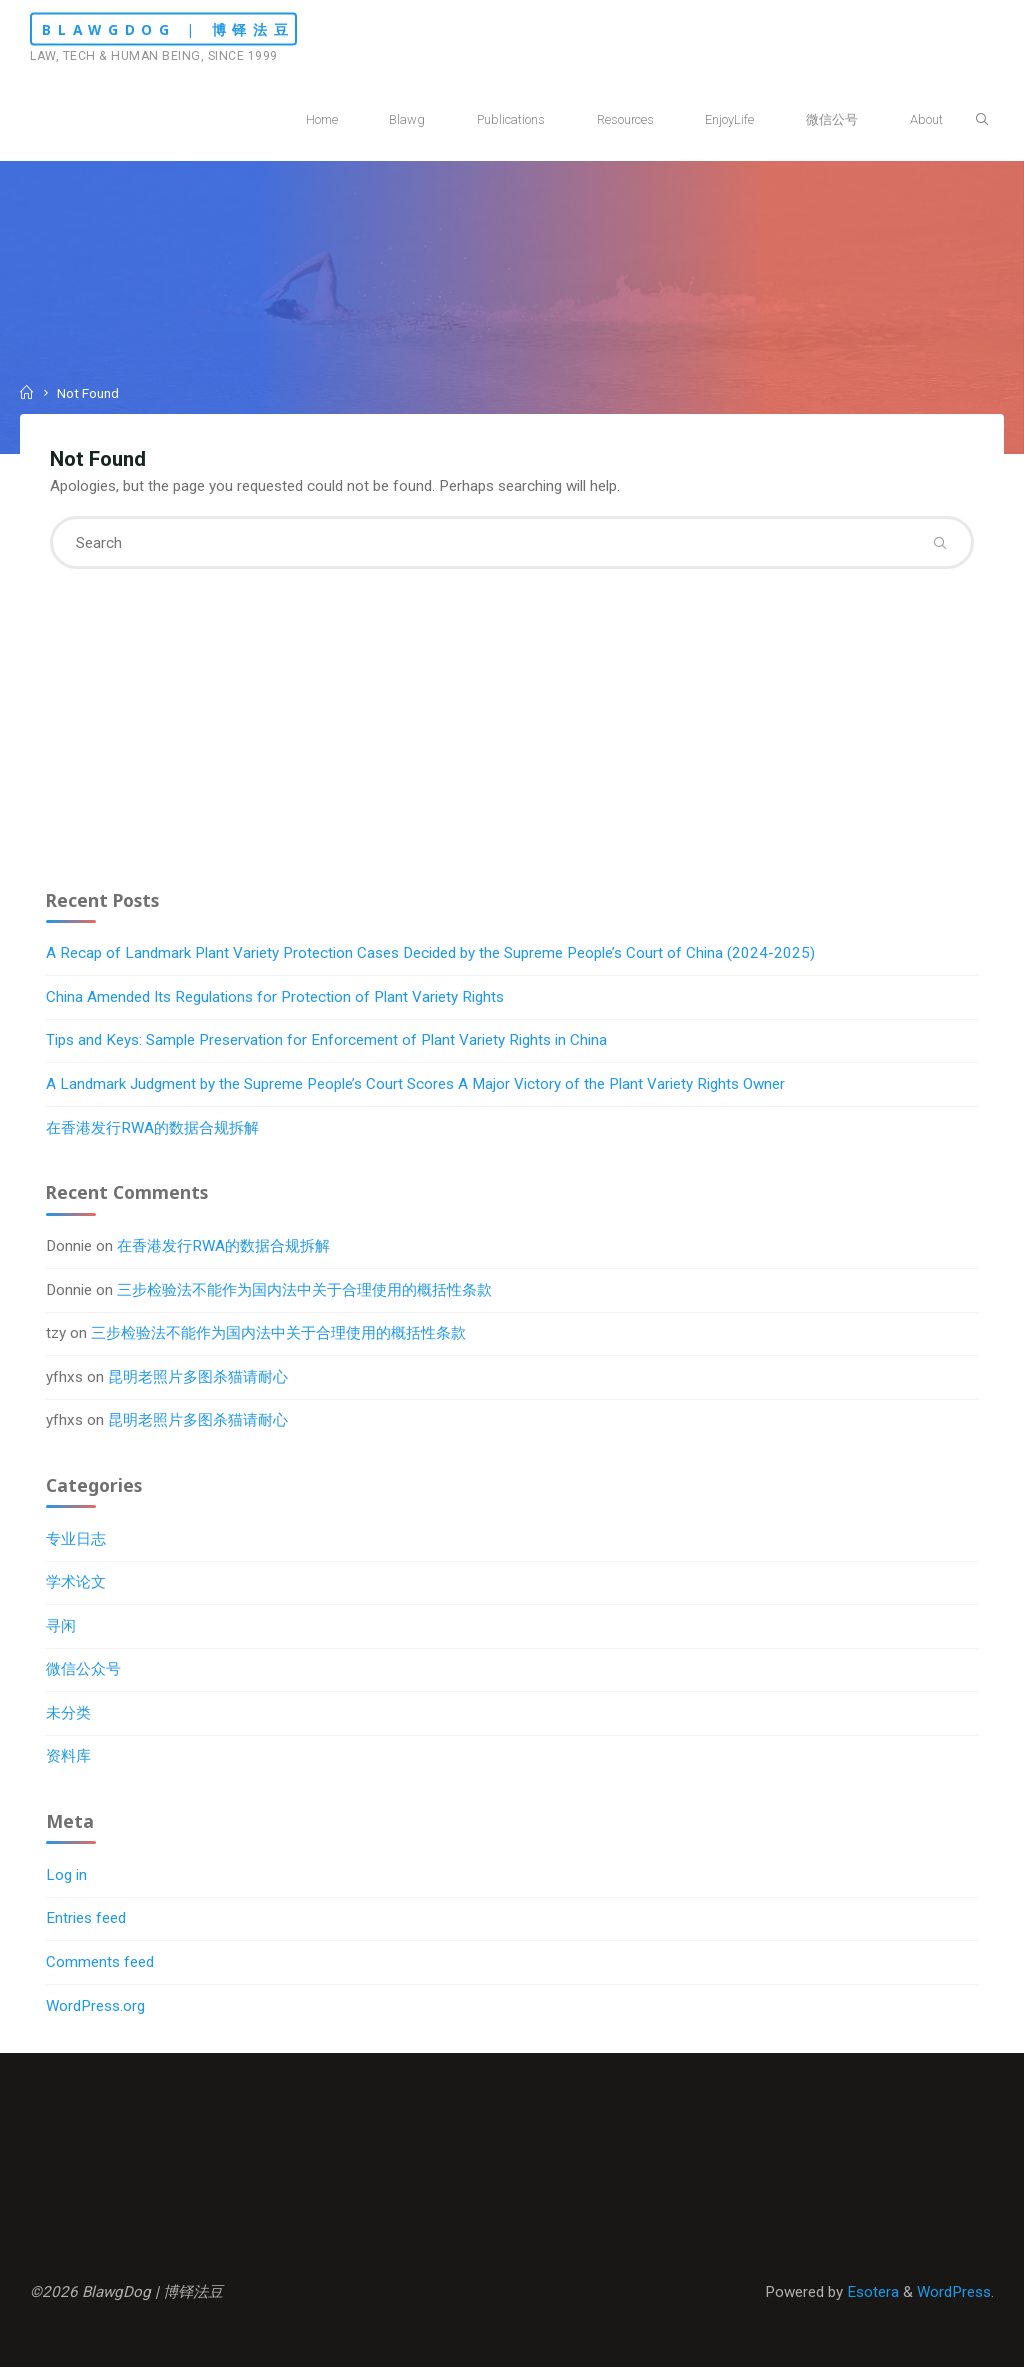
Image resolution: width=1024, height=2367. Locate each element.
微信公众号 (83, 1669)
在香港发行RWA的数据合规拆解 (152, 1128)
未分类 (68, 1713)
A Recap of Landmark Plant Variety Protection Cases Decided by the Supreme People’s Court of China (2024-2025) (430, 953)
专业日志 (76, 1539)
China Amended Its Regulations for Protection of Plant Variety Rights (275, 997)
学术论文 (76, 1582)
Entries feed (86, 1918)
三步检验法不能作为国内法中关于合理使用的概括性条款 (304, 1290)
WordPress (954, 2292)
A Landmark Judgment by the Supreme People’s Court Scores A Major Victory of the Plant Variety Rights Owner (415, 1084)
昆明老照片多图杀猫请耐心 (198, 1377)
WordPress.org (95, 2006)
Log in (66, 1875)
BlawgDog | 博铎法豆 (168, 29)
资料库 (68, 1756)
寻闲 (61, 1626)
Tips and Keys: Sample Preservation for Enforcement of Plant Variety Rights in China (326, 1040)
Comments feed (100, 1962)
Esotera (871, 2292)
